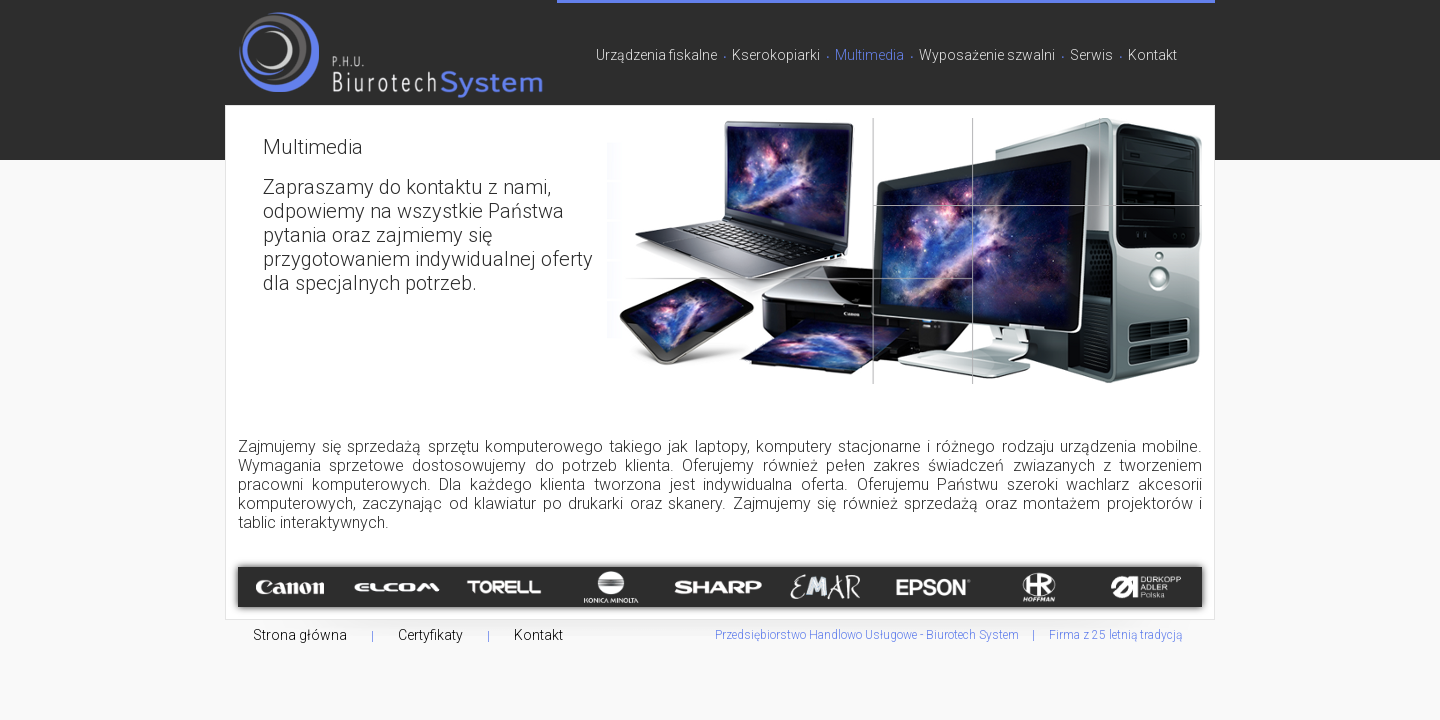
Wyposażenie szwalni (987, 55)
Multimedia (869, 55)
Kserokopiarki (776, 55)
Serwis (1091, 55)
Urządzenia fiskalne (656, 55)
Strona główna (300, 635)
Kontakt (1152, 55)
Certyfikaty (430, 635)
